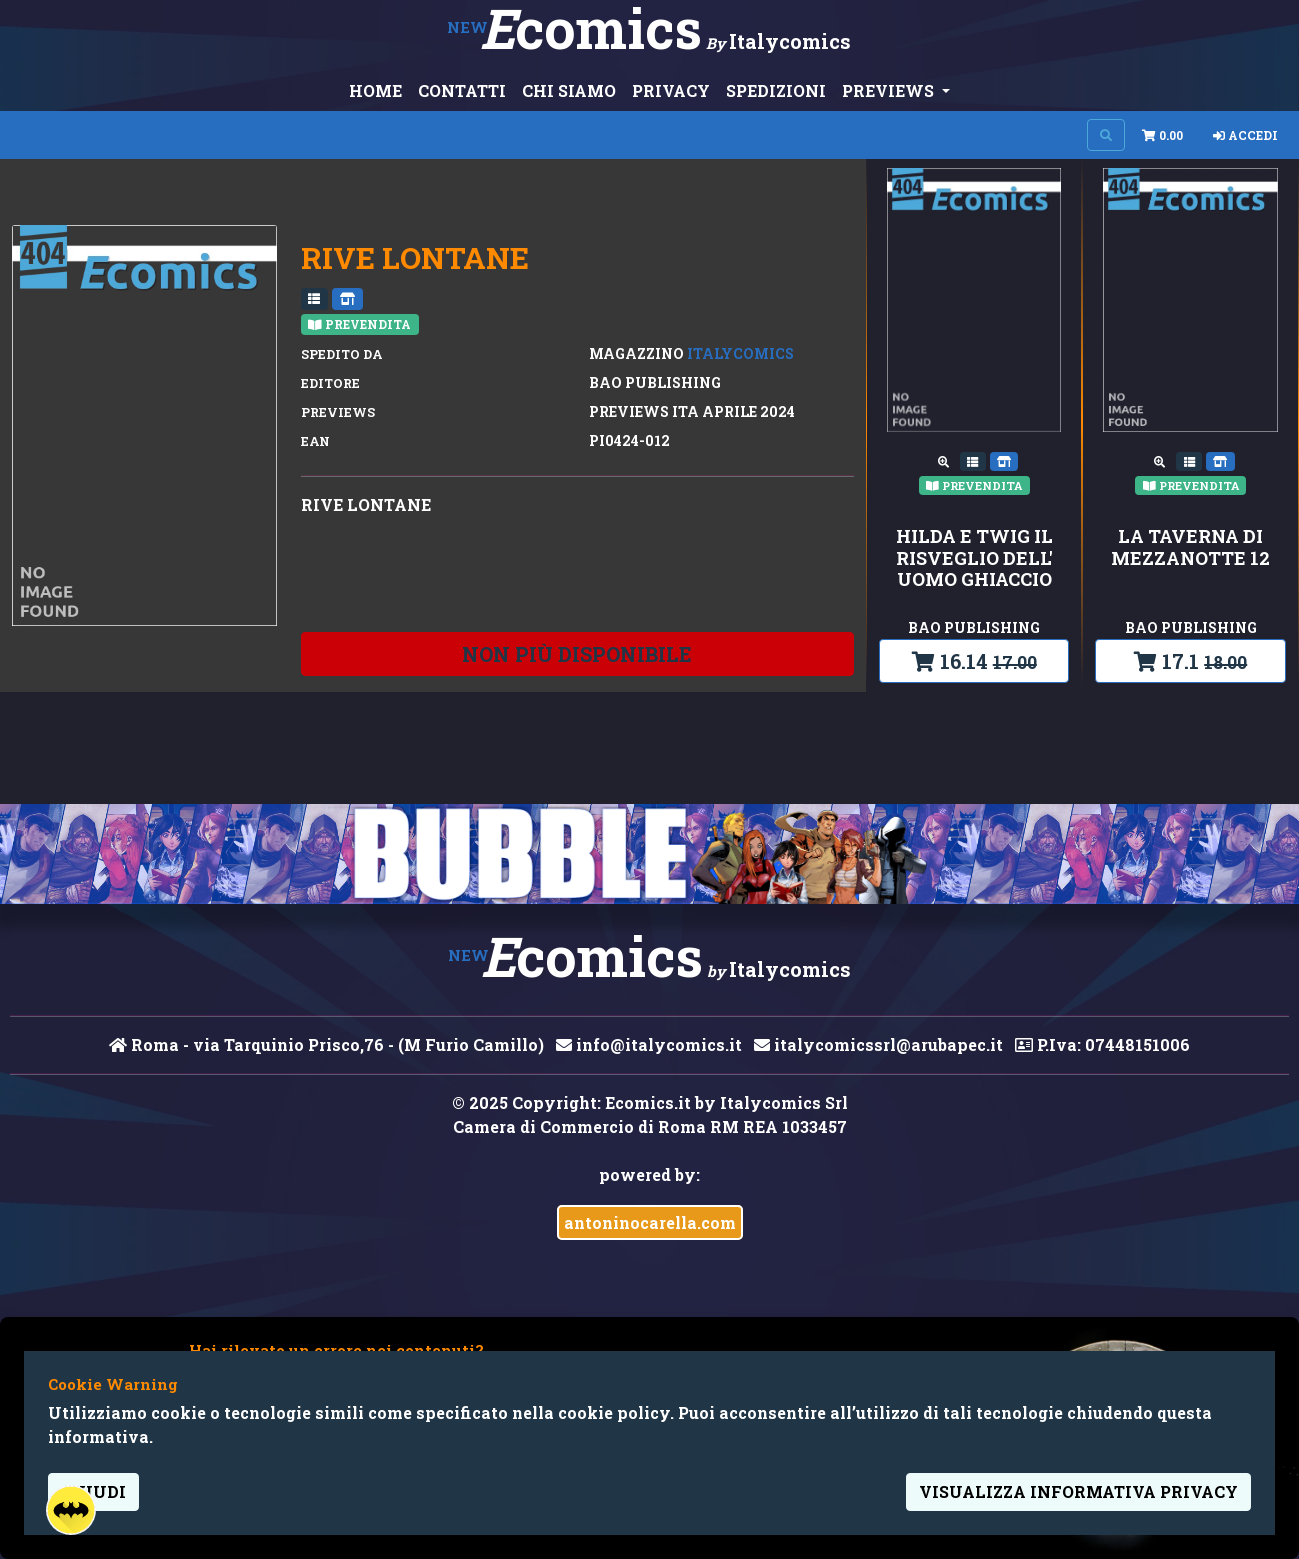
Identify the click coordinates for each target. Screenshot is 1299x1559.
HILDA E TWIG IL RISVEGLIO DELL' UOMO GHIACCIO (974, 558)
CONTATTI (462, 90)
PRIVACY (671, 90)
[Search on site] (1106, 135)
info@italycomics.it (649, 1044)
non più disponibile (577, 654)
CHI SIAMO (569, 90)
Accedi (1245, 135)
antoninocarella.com (650, 1222)
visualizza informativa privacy (1078, 1491)
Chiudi (93, 1491)
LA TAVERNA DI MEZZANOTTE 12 (1190, 547)
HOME (375, 90)
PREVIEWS (890, 90)
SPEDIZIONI (776, 90)
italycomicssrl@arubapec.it (878, 1044)
